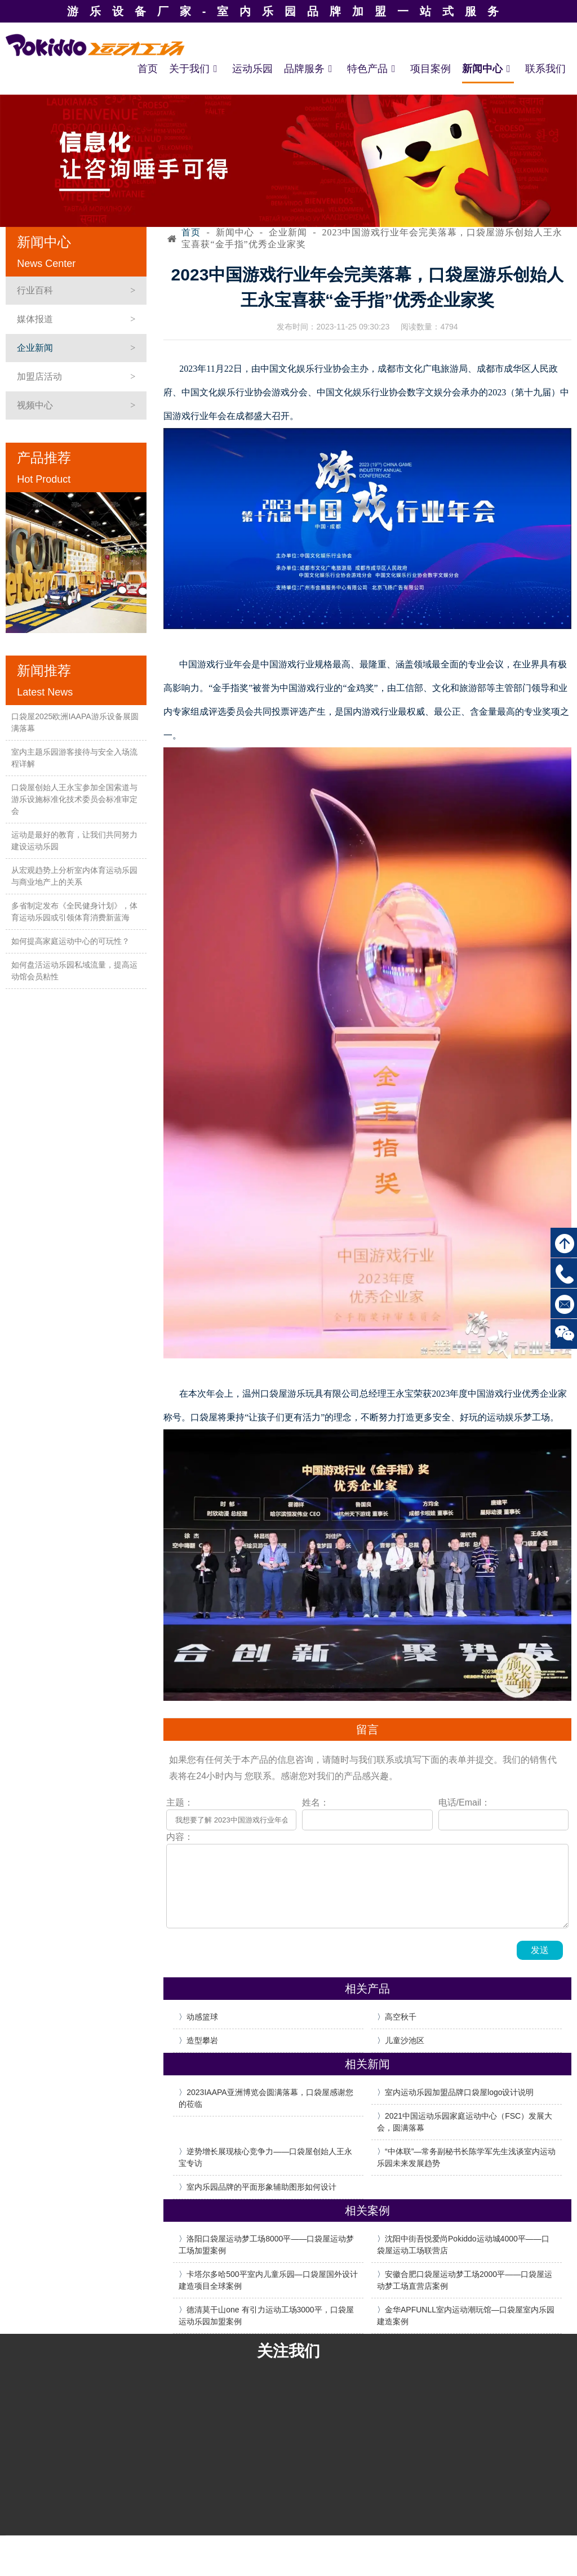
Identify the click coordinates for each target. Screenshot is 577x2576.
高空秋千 (400, 2016)
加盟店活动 (39, 376)
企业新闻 (35, 348)
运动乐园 (252, 68)
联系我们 (545, 68)
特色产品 (373, 68)
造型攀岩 (202, 2040)
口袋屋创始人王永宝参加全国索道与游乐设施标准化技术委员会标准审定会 (74, 799)
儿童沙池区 (404, 2040)
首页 (147, 68)
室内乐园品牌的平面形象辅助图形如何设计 (261, 2186)
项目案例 (430, 68)
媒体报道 (35, 319)
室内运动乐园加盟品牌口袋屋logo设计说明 (459, 2092)
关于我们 (195, 68)
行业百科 (35, 290)
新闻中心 (488, 68)
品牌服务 (310, 68)
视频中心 (35, 405)
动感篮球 (202, 2016)
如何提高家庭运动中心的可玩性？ (70, 941)
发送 (540, 1950)
